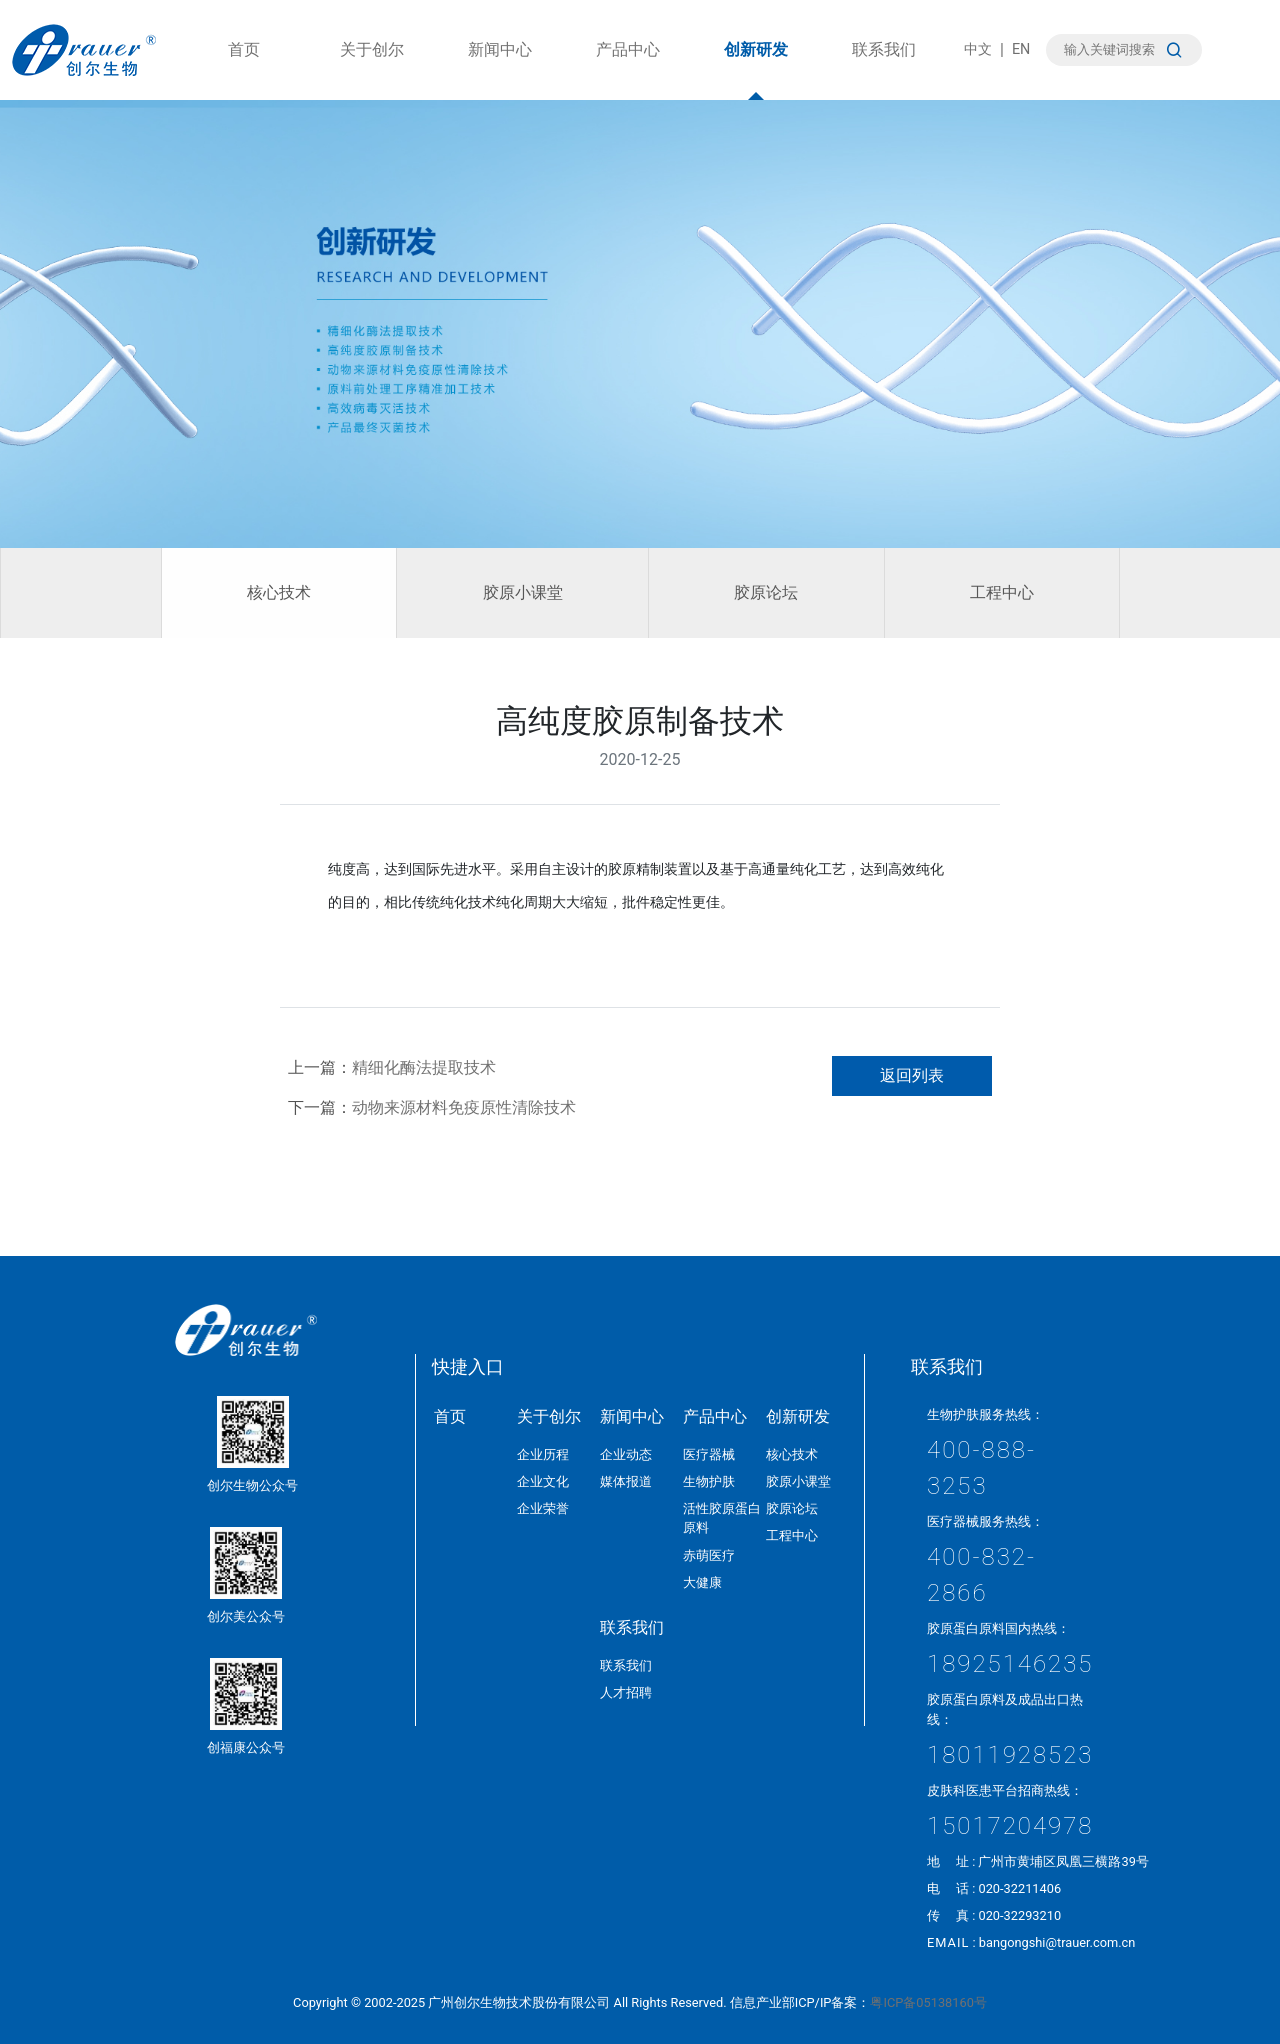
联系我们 (884, 70)
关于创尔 (372, 70)
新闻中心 (500, 70)
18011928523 (1010, 1755)
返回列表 (912, 1075)
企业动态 (626, 1454)
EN (1021, 49)
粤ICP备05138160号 (928, 2002)
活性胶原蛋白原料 (722, 1518)
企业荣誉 (543, 1508)
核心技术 (279, 592)
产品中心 (628, 70)
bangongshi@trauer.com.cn (1057, 1942)
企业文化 (543, 1481)
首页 (244, 70)
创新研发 (756, 70)
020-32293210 (1019, 1915)
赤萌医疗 (709, 1555)
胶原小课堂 (523, 592)
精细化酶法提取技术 (424, 1067)
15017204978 (1010, 1826)
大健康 (702, 1582)
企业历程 (543, 1454)
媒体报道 (626, 1481)
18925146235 (1010, 1664)
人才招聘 (626, 1692)
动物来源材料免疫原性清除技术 (464, 1107)
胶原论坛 (766, 592)
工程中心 (1002, 592)
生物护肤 (709, 1481)
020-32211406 (1019, 1888)
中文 (978, 49)
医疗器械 (709, 1454)
